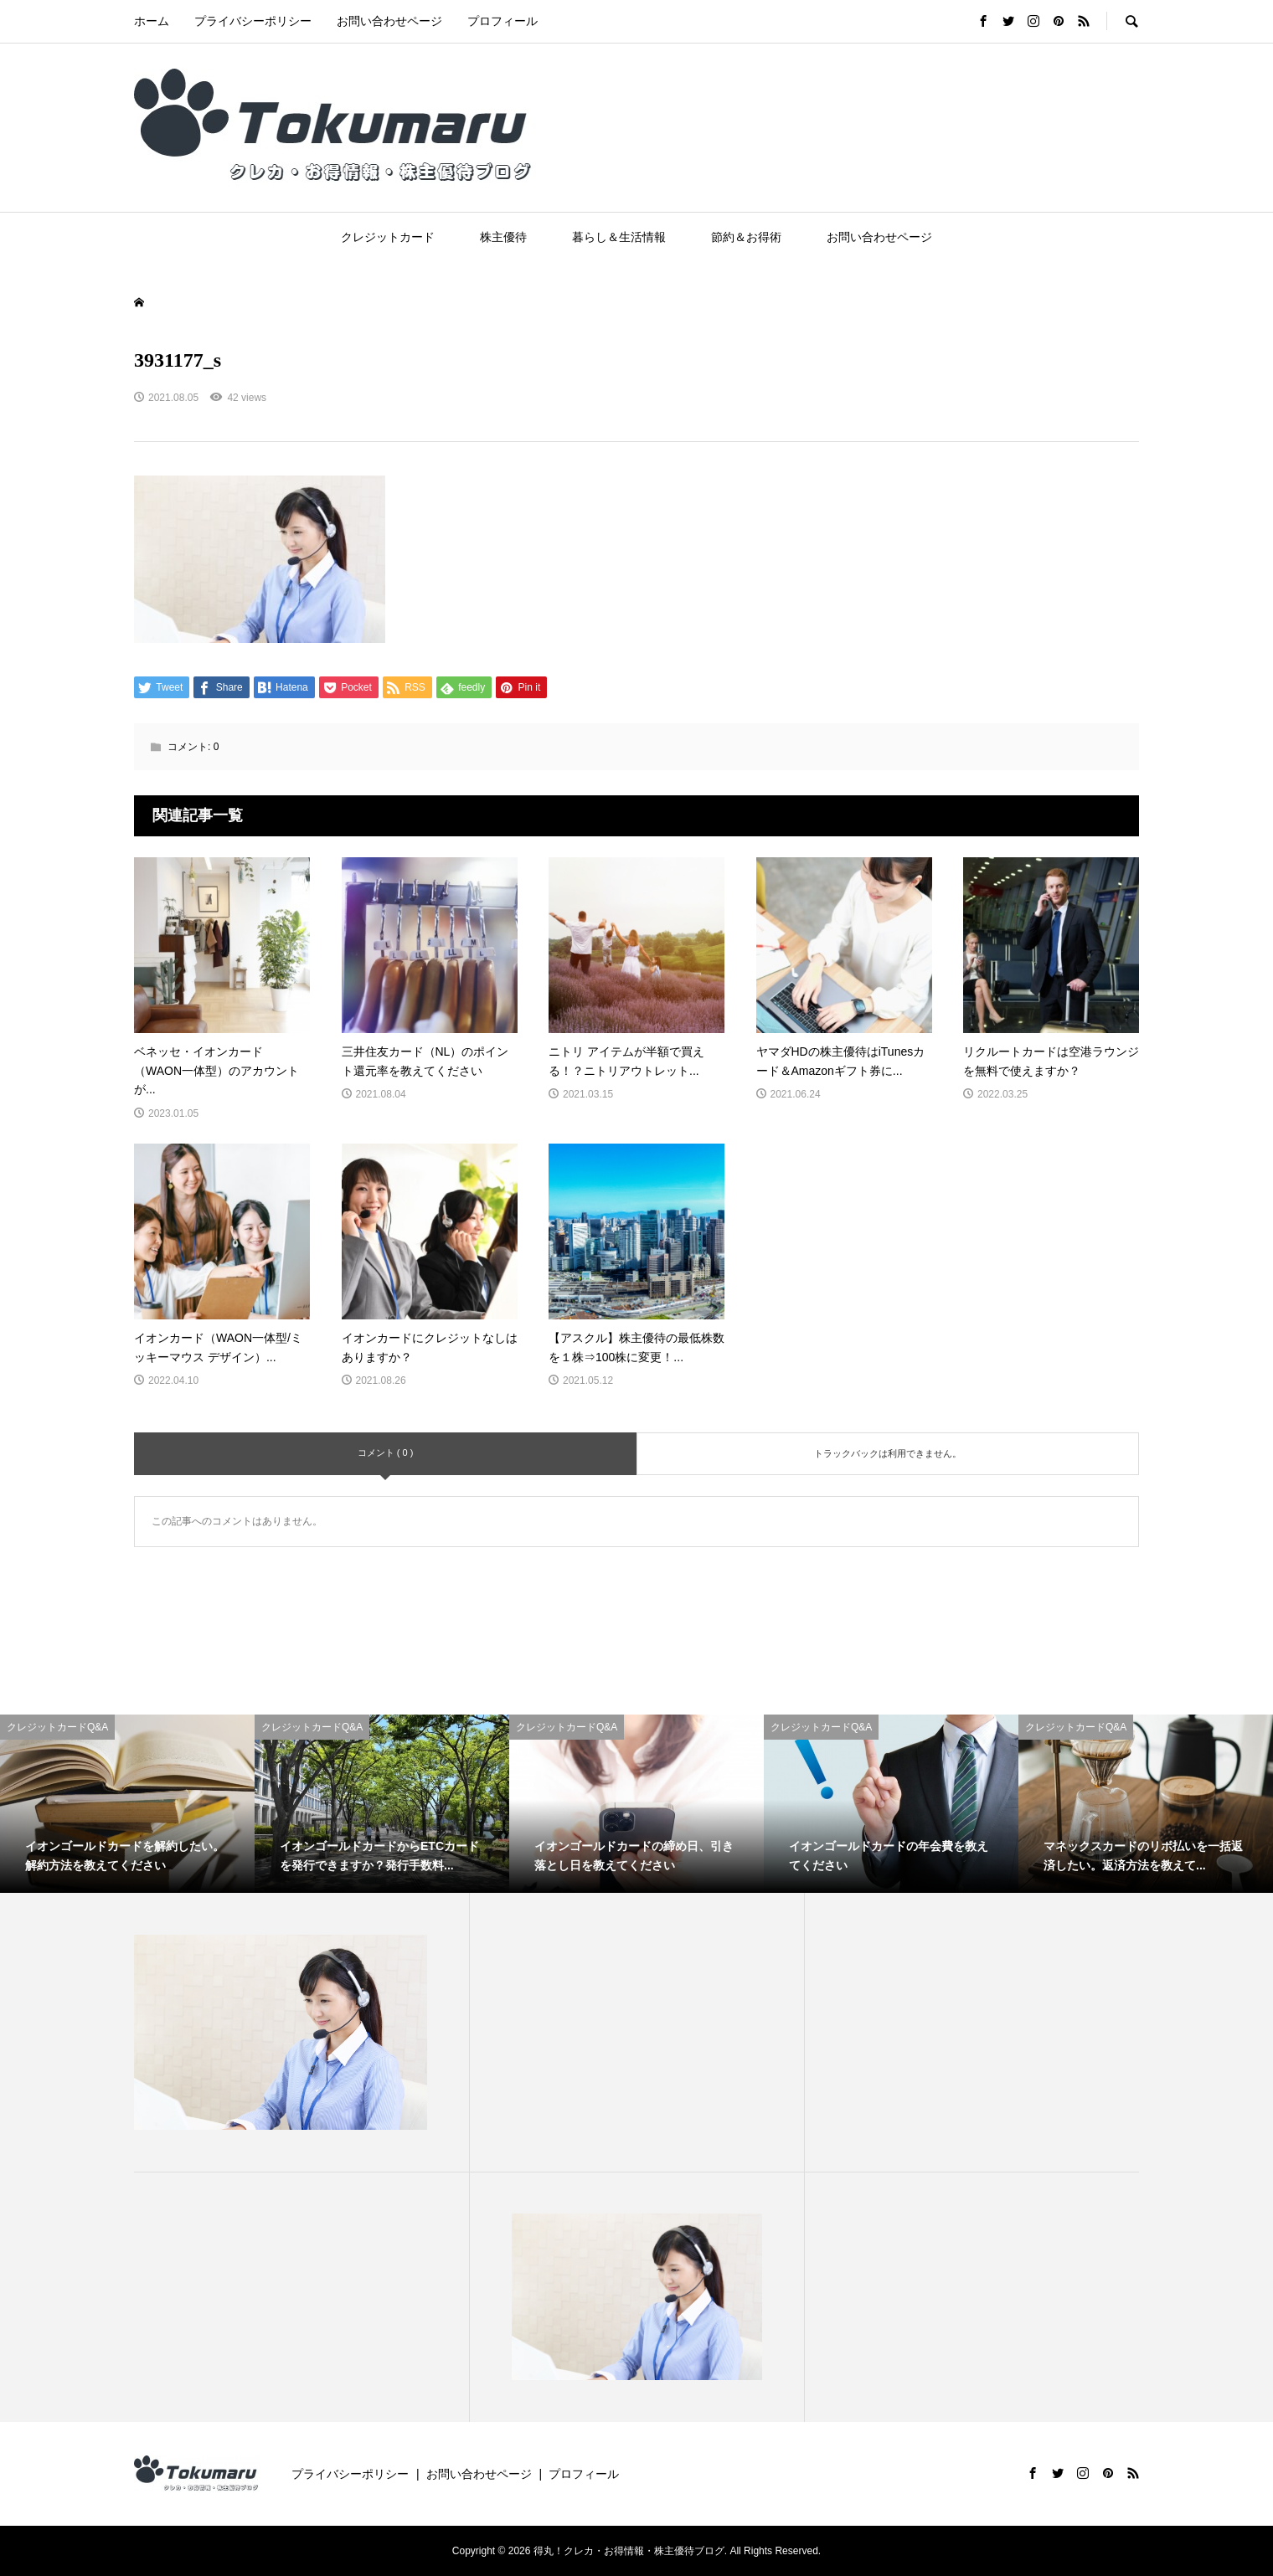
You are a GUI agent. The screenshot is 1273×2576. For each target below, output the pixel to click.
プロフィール (502, 21)
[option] (127, 1804)
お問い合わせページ (389, 21)
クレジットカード (388, 237)
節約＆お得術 (746, 237)
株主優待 (503, 237)
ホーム (151, 21)
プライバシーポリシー (253, 21)
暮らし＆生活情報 (619, 237)
